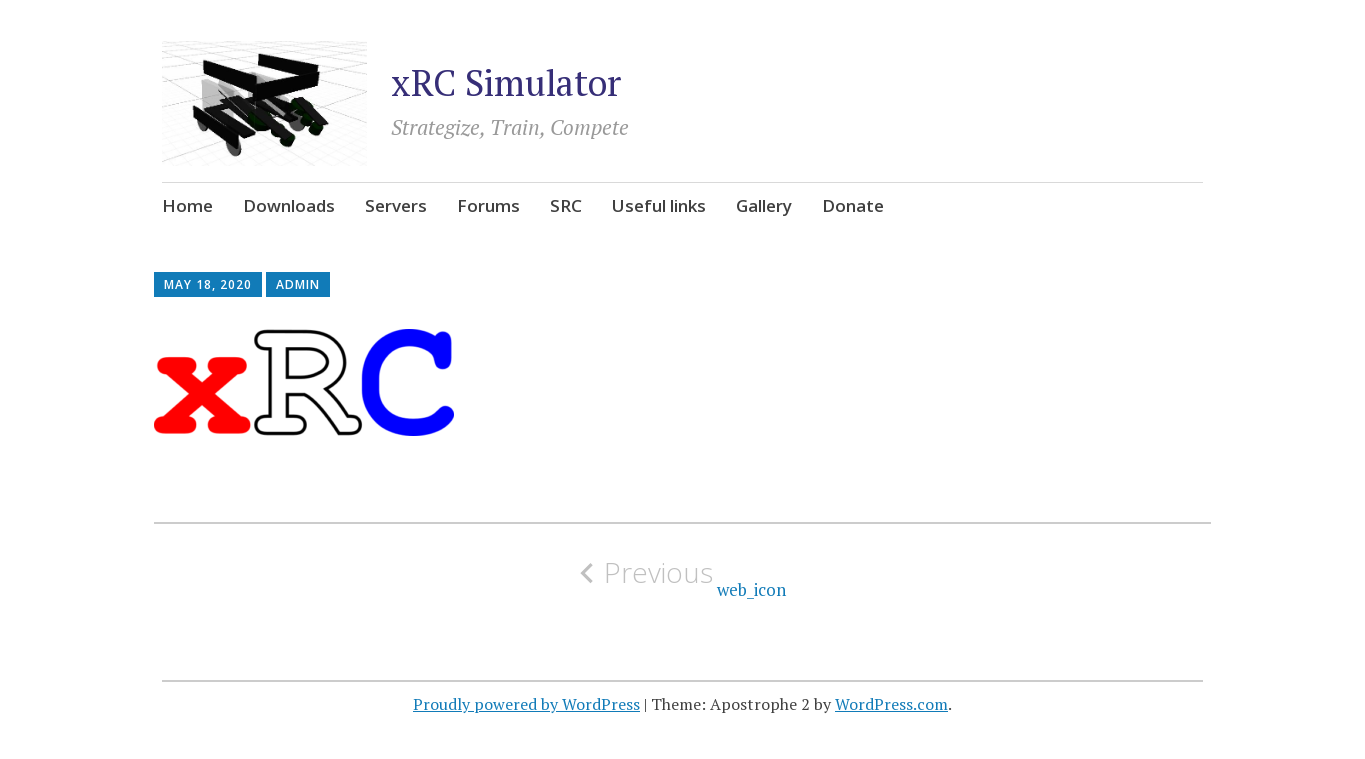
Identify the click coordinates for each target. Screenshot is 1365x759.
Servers (396, 205)
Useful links (659, 205)
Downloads (289, 205)
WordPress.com (891, 704)
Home (187, 205)
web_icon (682, 578)
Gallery (764, 205)
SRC (566, 205)
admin (298, 284)
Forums (488, 205)
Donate (853, 205)
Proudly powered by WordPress (526, 704)
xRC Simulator (506, 82)
